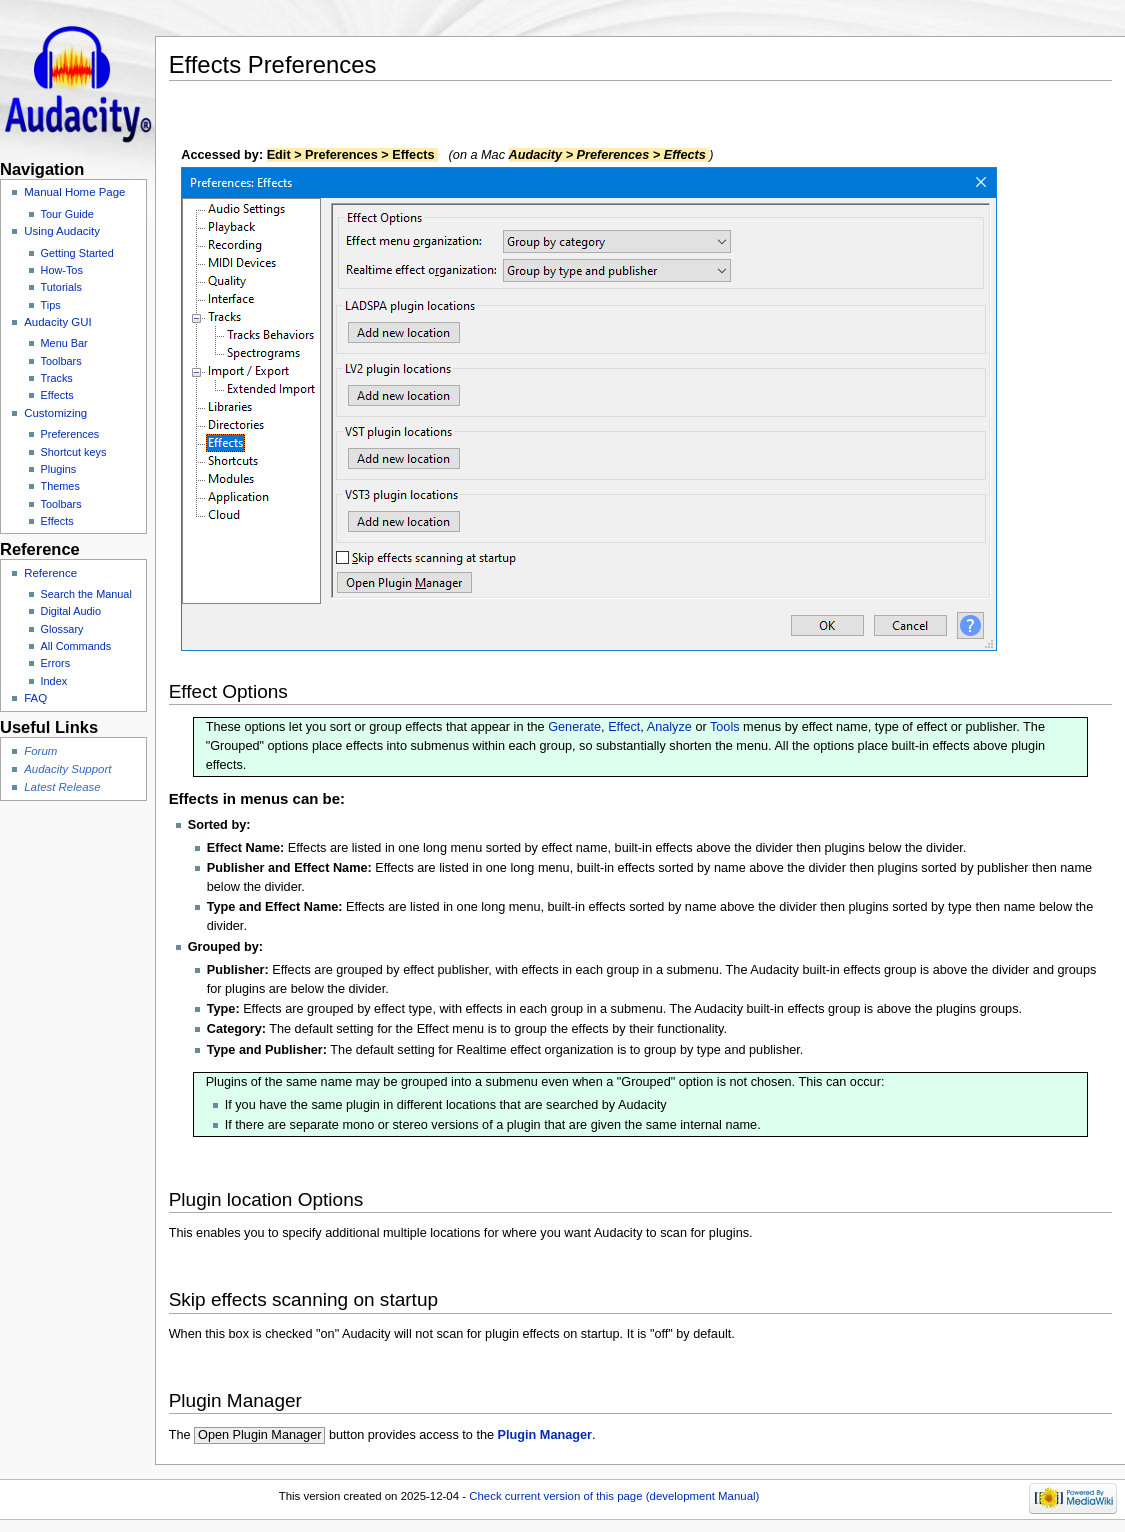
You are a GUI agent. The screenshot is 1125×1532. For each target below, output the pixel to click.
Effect (624, 727)
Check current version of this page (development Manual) (614, 1496)
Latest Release (62, 787)
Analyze (669, 727)
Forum (40, 751)
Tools (725, 727)
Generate (574, 727)
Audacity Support (67, 769)
